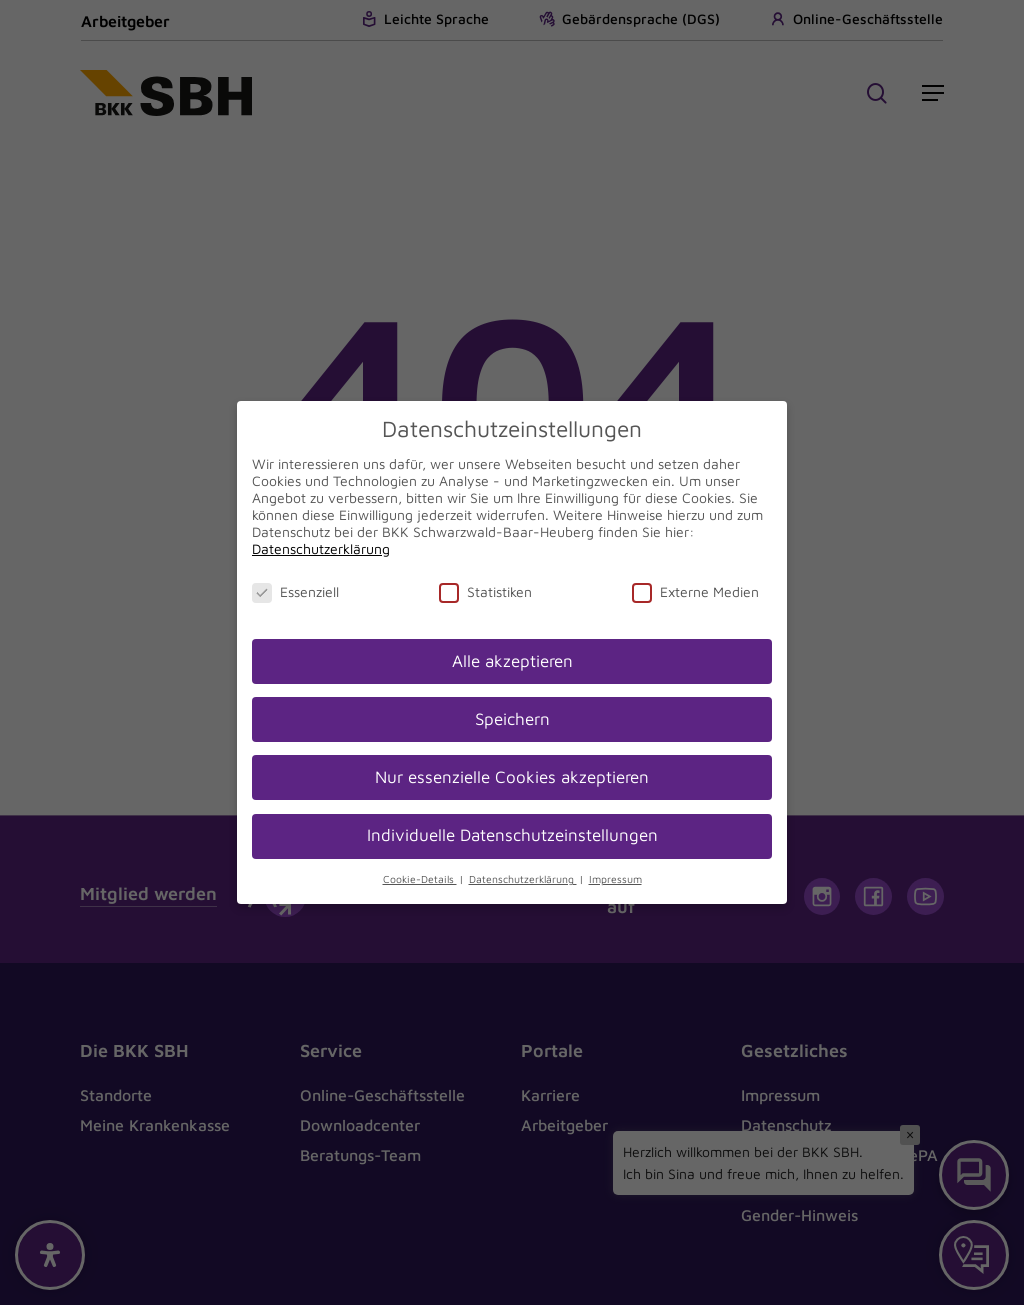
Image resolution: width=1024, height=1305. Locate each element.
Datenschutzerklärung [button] (523, 879)
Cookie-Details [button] (420, 879)
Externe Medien (695, 591)
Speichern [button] (512, 719)
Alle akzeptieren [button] (512, 661)
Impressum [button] (615, 879)
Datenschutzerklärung (321, 548)
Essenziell (295, 591)
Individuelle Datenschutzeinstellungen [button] (512, 835)
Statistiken (485, 591)
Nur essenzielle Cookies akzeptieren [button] (512, 777)
